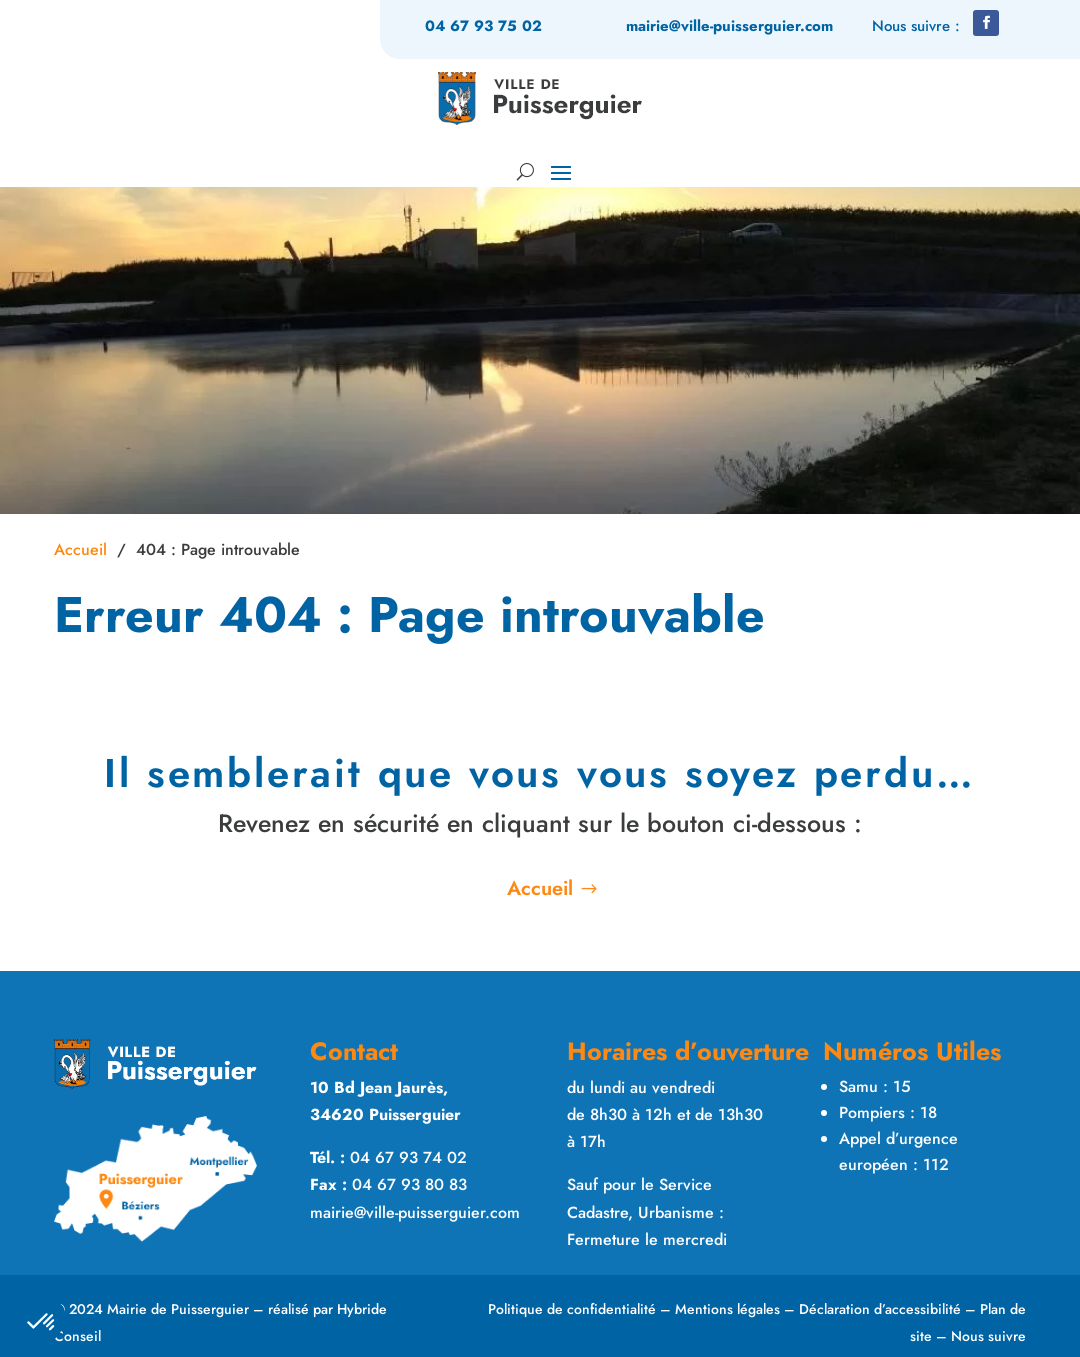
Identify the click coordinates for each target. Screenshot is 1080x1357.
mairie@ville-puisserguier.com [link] (729, 26)
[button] (986, 23)
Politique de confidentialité (572, 1309)
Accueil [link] (80, 549)
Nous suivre (988, 1336)
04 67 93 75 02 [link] (483, 26)
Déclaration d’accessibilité (880, 1309)
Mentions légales (727, 1309)
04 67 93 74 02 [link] (408, 1157)
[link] (540, 98)
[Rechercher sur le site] (523, 171)
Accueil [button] (540, 888)
